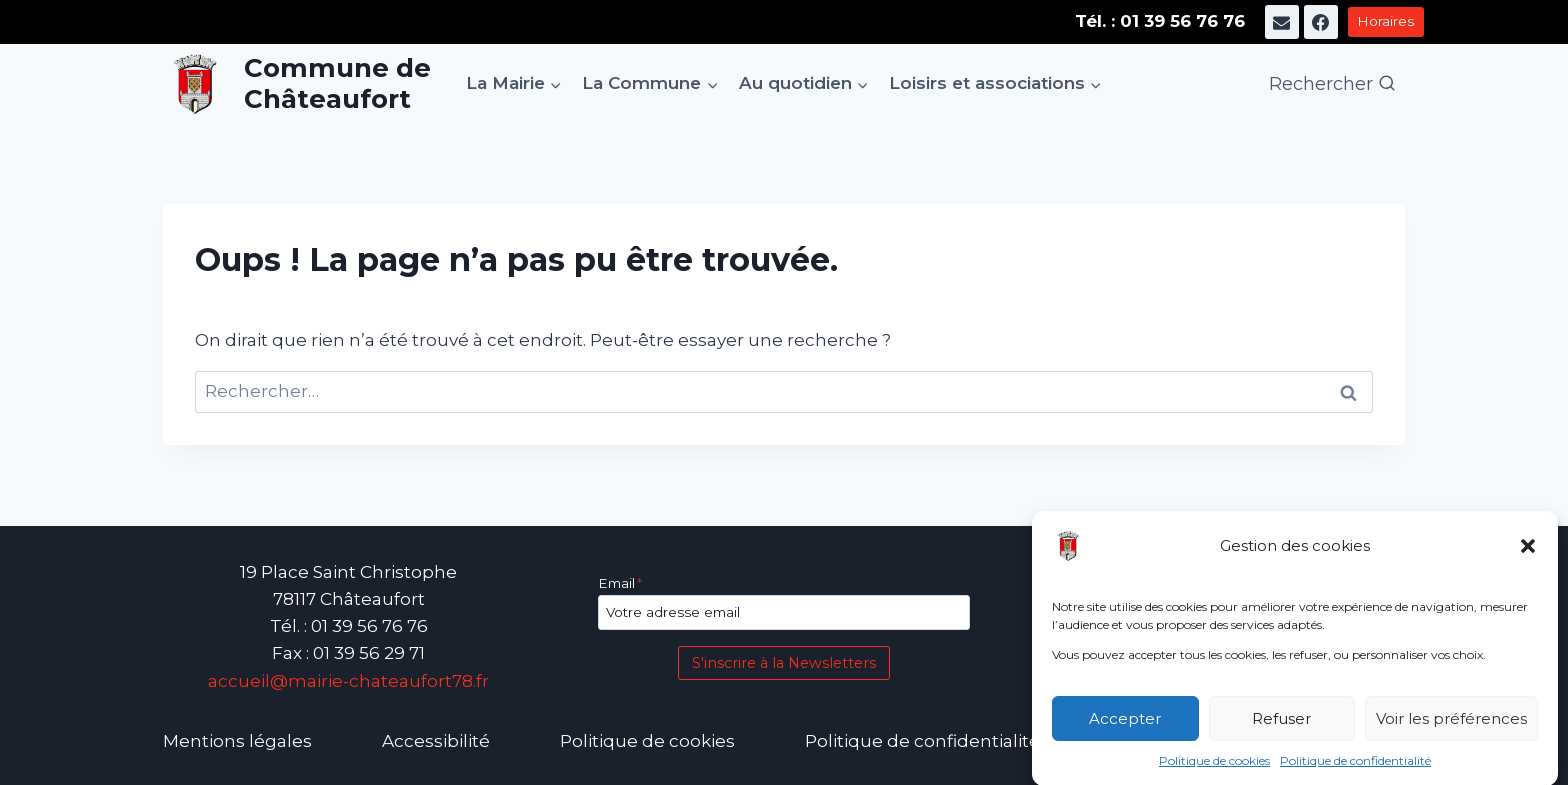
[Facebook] (1321, 22)
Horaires (1385, 21)
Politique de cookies (1214, 766)
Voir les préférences (1451, 724)
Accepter (1125, 724)
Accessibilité (436, 741)
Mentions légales (237, 741)
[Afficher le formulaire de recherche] (1332, 84)
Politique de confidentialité (1355, 766)
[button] (1528, 552)
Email (620, 583)
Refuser (1281, 724)
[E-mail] (1282, 22)
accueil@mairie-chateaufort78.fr (348, 681)
